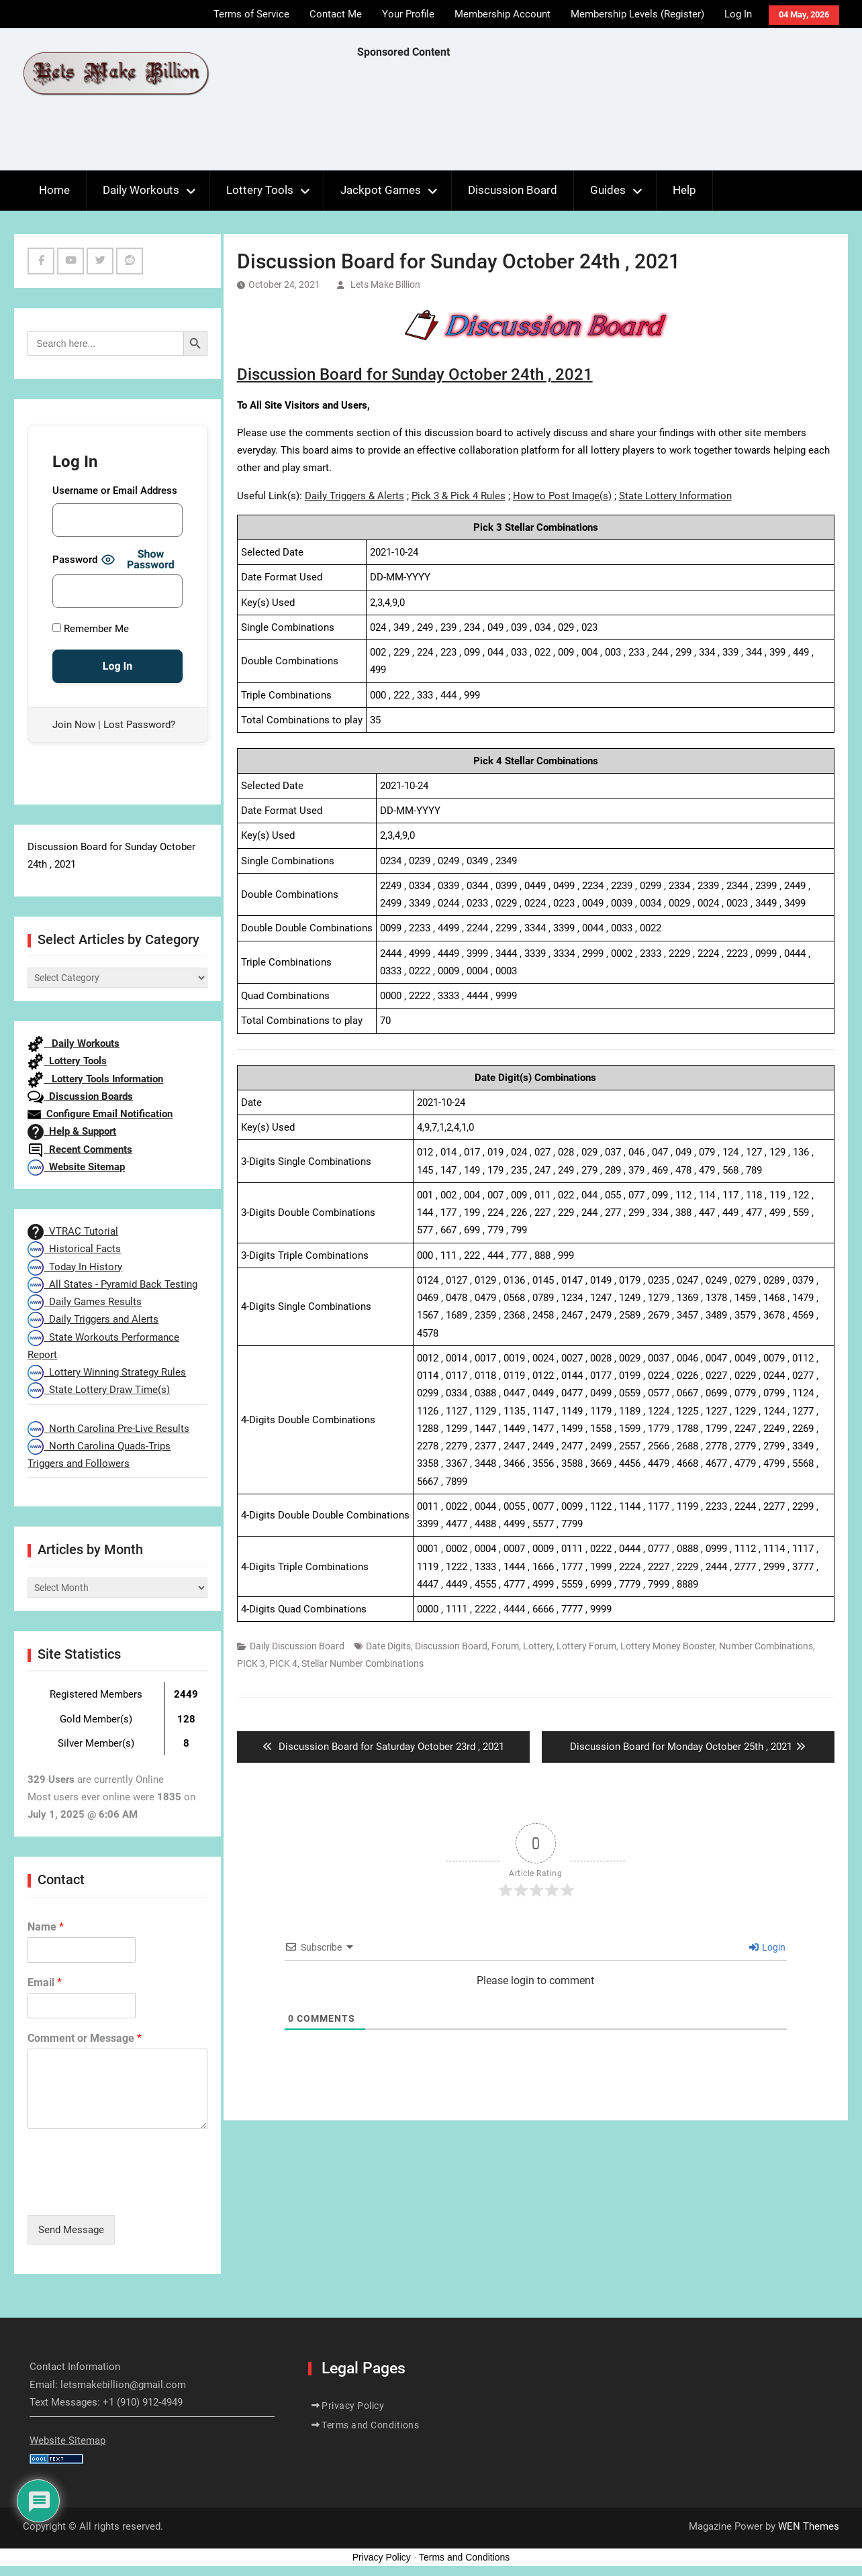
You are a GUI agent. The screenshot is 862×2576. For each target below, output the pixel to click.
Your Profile (408, 14)
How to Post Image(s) (562, 496)
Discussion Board (512, 190)
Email (45, 1982)
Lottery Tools (259, 190)
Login (767, 1947)
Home (54, 190)
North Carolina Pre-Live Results (108, 1429)
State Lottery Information (675, 496)
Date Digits (388, 1646)
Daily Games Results (85, 1302)
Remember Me (90, 629)
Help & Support (72, 1131)
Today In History (75, 1267)
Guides (608, 190)
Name (46, 1926)
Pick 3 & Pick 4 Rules (459, 496)
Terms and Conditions (370, 2425)
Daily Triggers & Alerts (354, 496)
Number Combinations (766, 1646)
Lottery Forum (586, 1646)
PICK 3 (251, 1663)
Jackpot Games (380, 190)
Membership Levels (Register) (637, 14)
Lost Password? (139, 725)
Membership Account (502, 14)
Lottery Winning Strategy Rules (107, 1372)
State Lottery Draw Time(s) (99, 1390)
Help (684, 190)
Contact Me (335, 14)
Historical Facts (74, 1249)
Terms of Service (251, 14)
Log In (738, 14)
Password (74, 560)
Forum (505, 1646)
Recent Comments (80, 1149)
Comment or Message (85, 2038)
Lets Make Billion (385, 284)
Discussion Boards (80, 1096)
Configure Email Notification (100, 1114)
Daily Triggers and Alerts (93, 1319)
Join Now (73, 725)
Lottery (538, 1646)
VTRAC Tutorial (73, 1231)
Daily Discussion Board (297, 1646)
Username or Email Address (114, 490)
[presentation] (130, 2193)
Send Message (71, 2230)
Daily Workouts (141, 190)
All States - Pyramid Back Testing (112, 1284)
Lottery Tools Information (95, 1079)
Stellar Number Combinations (362, 1663)
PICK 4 (283, 1663)
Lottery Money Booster (667, 1646)
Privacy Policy (353, 2405)
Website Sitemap (76, 1167)
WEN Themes (808, 2526)
